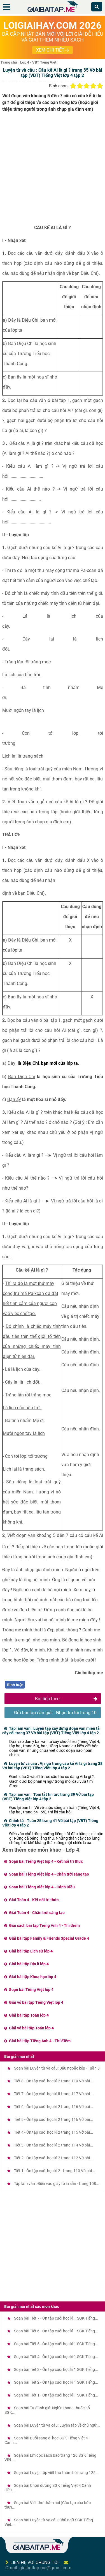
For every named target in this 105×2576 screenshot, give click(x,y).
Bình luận (15, 1685)
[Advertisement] (52, 170)
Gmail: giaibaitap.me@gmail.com (38, 2567)
